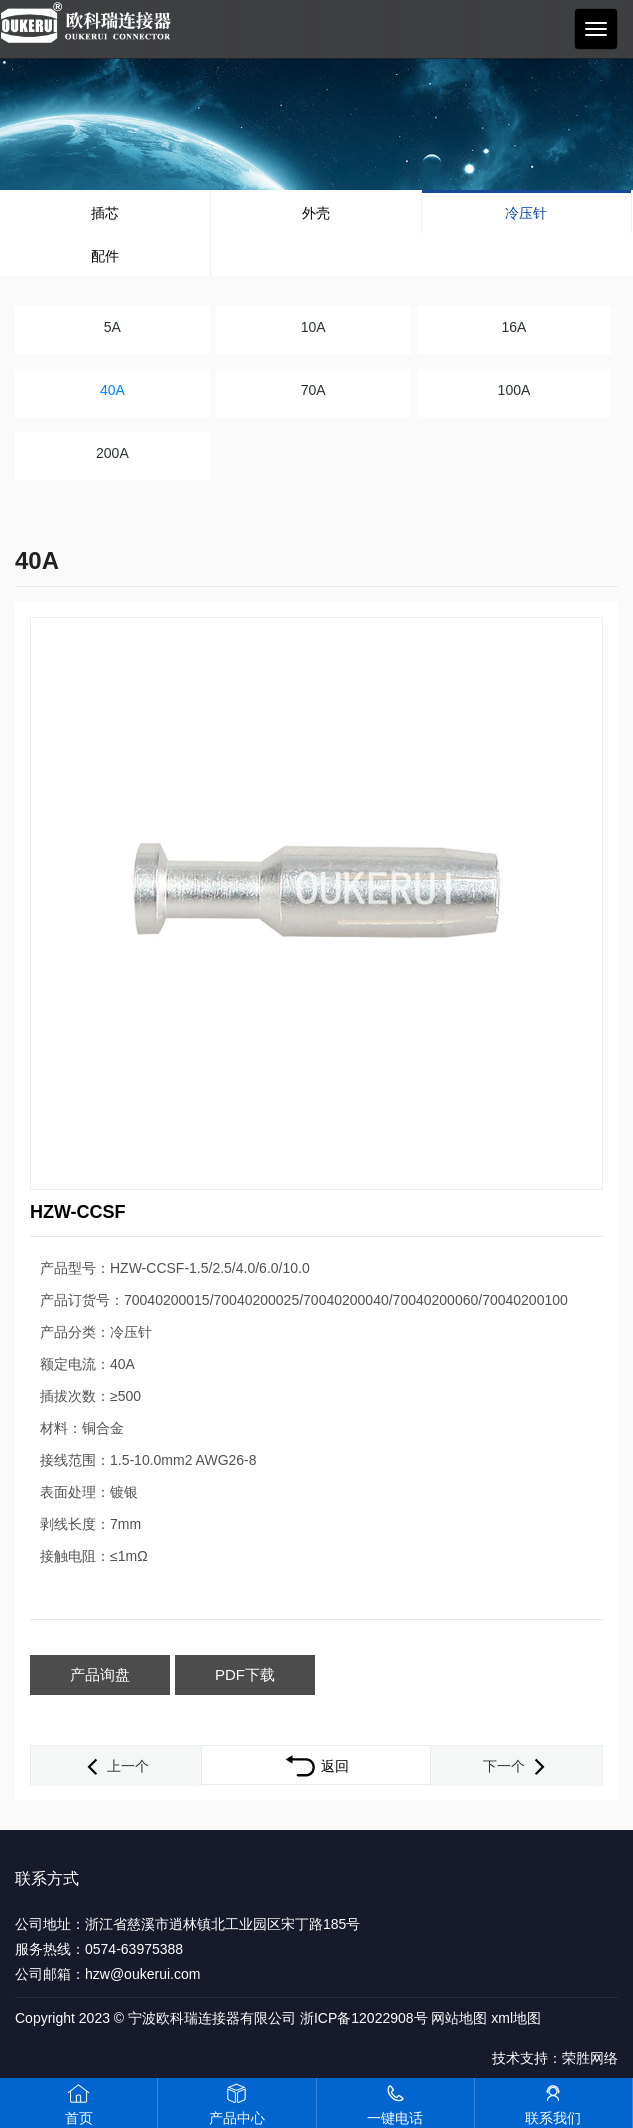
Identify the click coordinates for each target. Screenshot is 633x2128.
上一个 (116, 1766)
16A (513, 327)
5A (112, 327)
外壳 (316, 213)
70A (313, 390)
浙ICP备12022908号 (364, 2018)
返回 (316, 1766)
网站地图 (459, 2018)
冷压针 (526, 213)
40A (112, 390)
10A (313, 327)
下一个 (516, 1766)
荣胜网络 (590, 2058)
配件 (105, 256)
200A (112, 453)
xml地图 (516, 2018)
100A (514, 390)
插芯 (105, 213)
